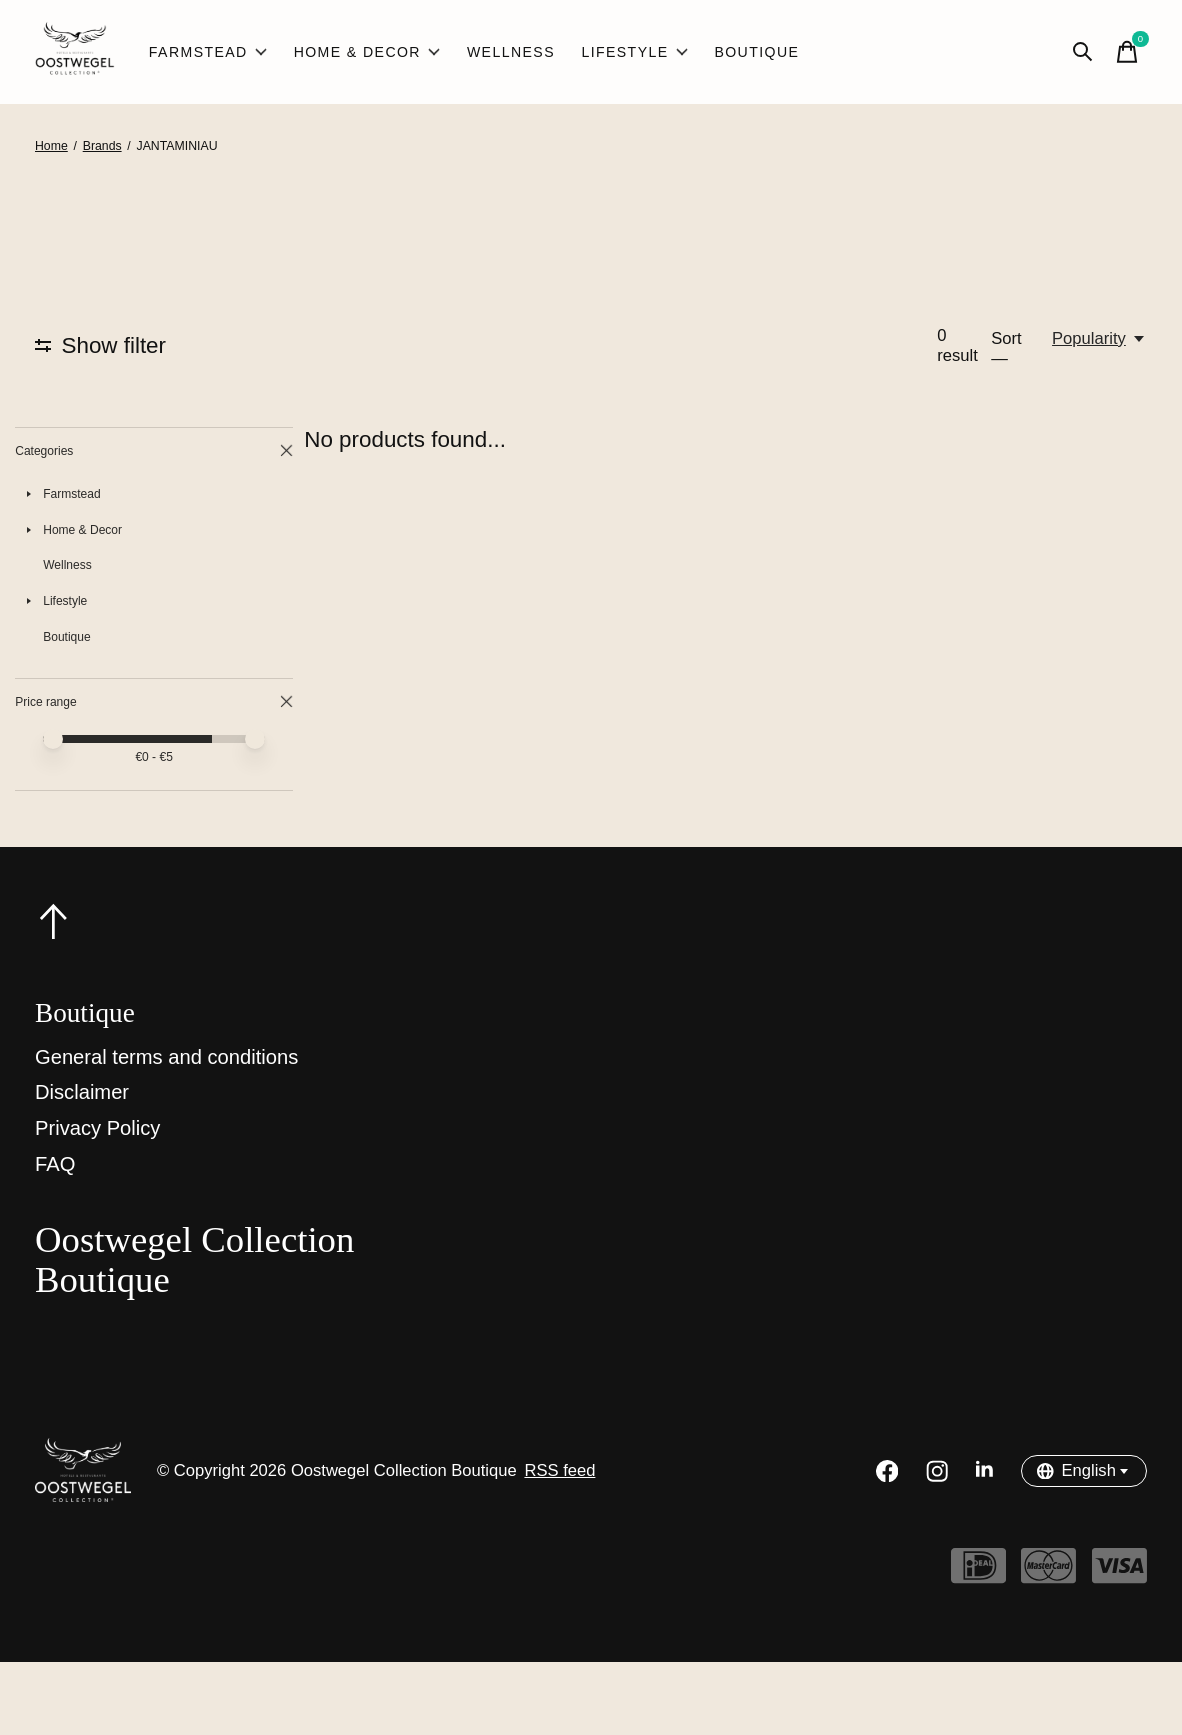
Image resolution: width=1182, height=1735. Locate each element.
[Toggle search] (1083, 52)
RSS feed (559, 1543)
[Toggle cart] (1127, 52)
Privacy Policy (97, 1201)
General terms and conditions (166, 1130)
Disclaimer (82, 1165)
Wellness (511, 52)
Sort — (1006, 348)
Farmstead (208, 52)
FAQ (55, 1236)
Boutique (756, 52)
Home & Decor (367, 52)
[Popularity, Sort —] (1099, 339)
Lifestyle (634, 52)
